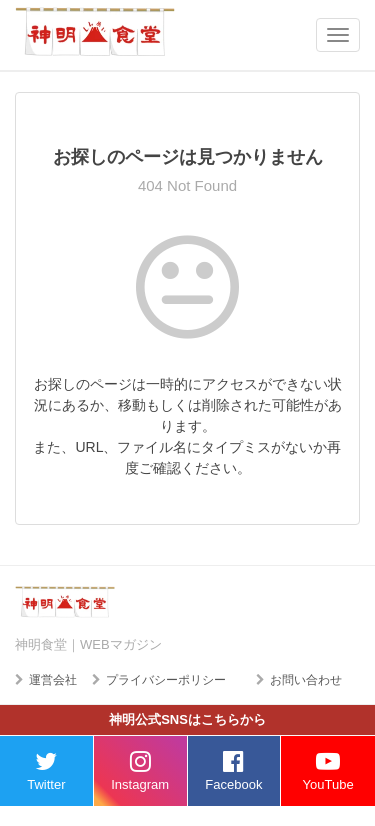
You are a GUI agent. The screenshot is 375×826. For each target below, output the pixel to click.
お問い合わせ (306, 680)
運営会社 (53, 680)
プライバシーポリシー (166, 680)
